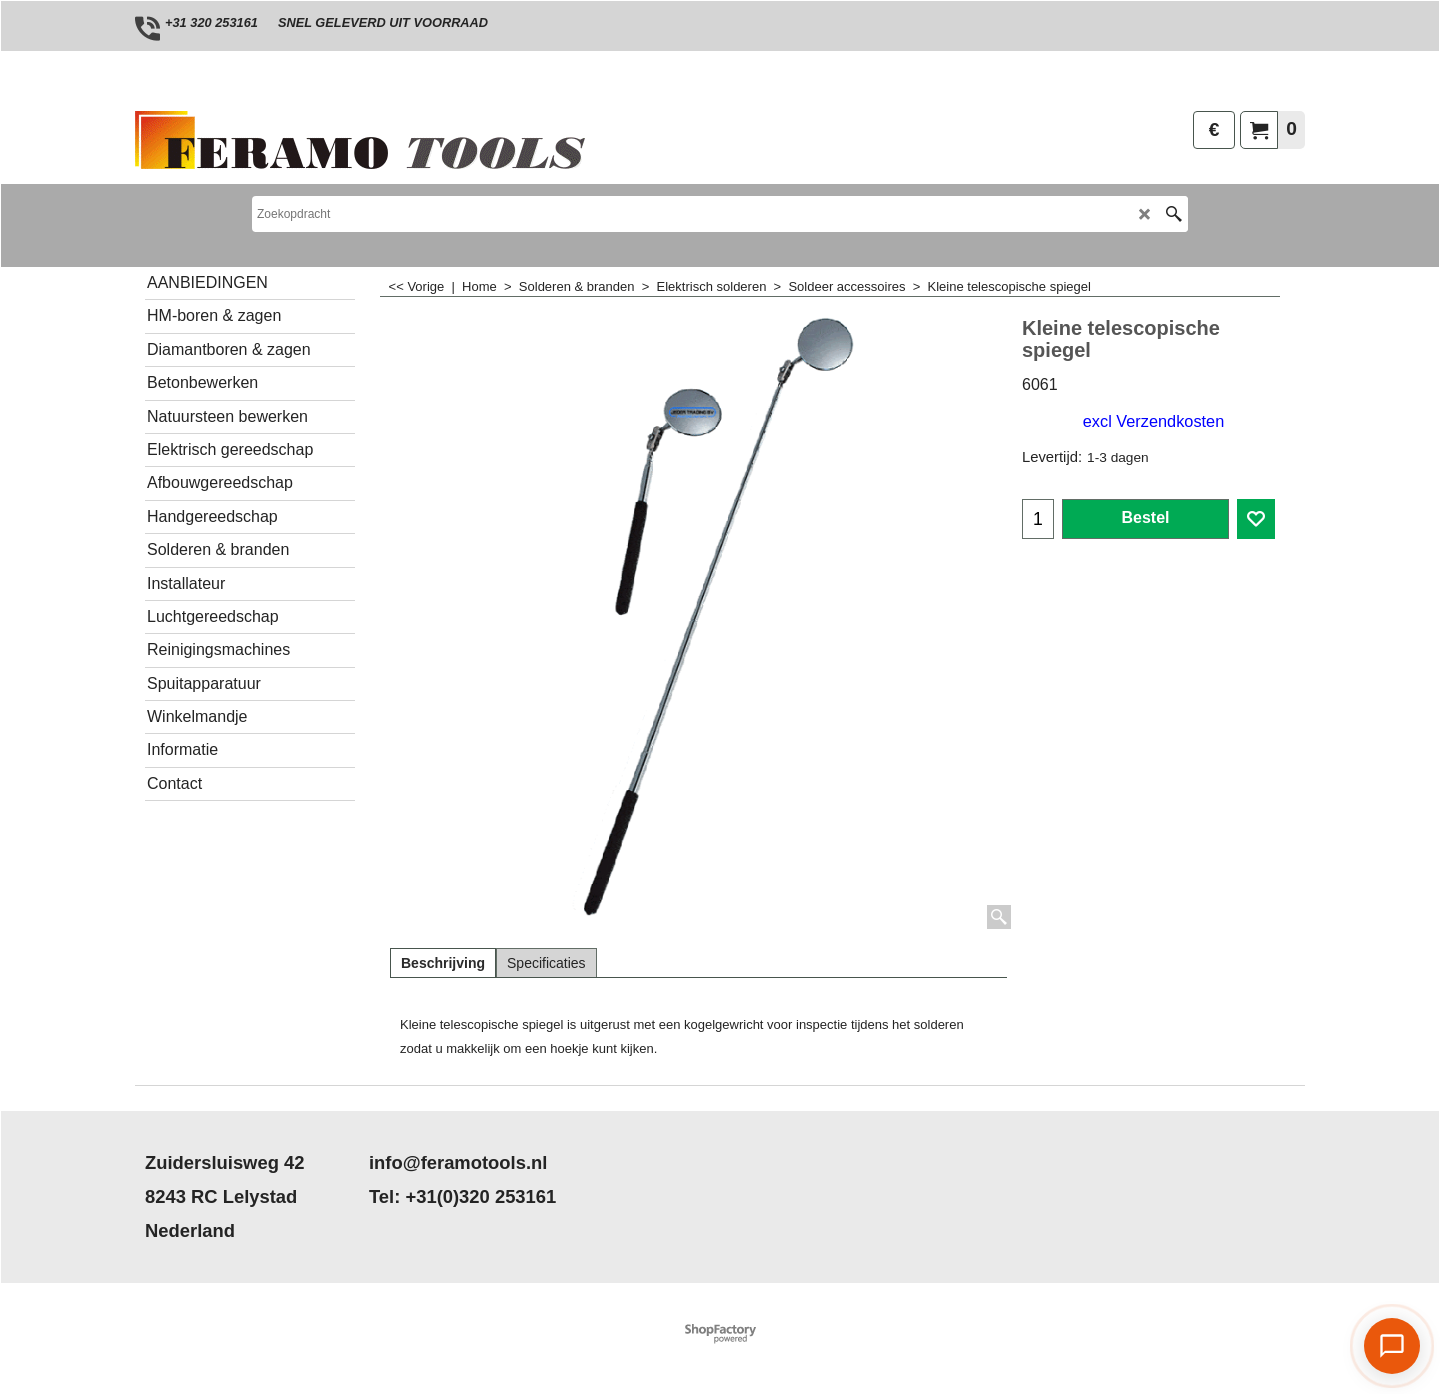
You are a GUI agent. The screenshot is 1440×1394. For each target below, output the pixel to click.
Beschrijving (443, 963)
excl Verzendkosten (1153, 421)
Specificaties (546, 963)
